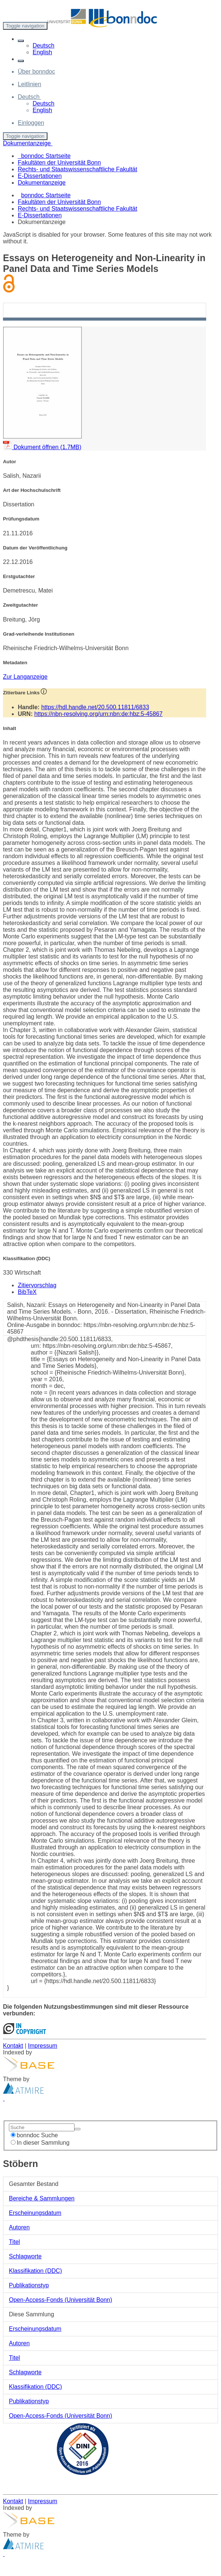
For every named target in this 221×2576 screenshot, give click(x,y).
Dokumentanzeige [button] (27, 143)
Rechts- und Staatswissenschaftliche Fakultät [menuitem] (77, 169)
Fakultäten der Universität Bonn (59, 202)
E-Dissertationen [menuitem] (40, 176)
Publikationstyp (29, 2285)
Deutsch (44, 45)
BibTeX (27, 1292)
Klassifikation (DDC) (35, 2271)
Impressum (42, 2046)
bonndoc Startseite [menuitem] (44, 156)
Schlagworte (25, 2256)
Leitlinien (29, 84)
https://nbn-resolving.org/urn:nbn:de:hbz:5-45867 (98, 714)
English (42, 52)
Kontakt (13, 2046)
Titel (14, 2242)
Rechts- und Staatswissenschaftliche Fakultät (77, 208)
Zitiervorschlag (37, 1285)
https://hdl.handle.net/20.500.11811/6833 (95, 707)
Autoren (19, 2227)
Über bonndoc (36, 71)
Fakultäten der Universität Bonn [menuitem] (59, 162)
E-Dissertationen (40, 215)
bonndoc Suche (34, 2135)
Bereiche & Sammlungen (42, 2198)
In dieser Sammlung (40, 2142)
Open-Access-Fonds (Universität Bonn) (60, 2300)
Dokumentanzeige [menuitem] (42, 182)
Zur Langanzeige (25, 677)
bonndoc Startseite (45, 195)
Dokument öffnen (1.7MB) (42, 447)
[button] (21, 41)
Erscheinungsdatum (35, 2213)
